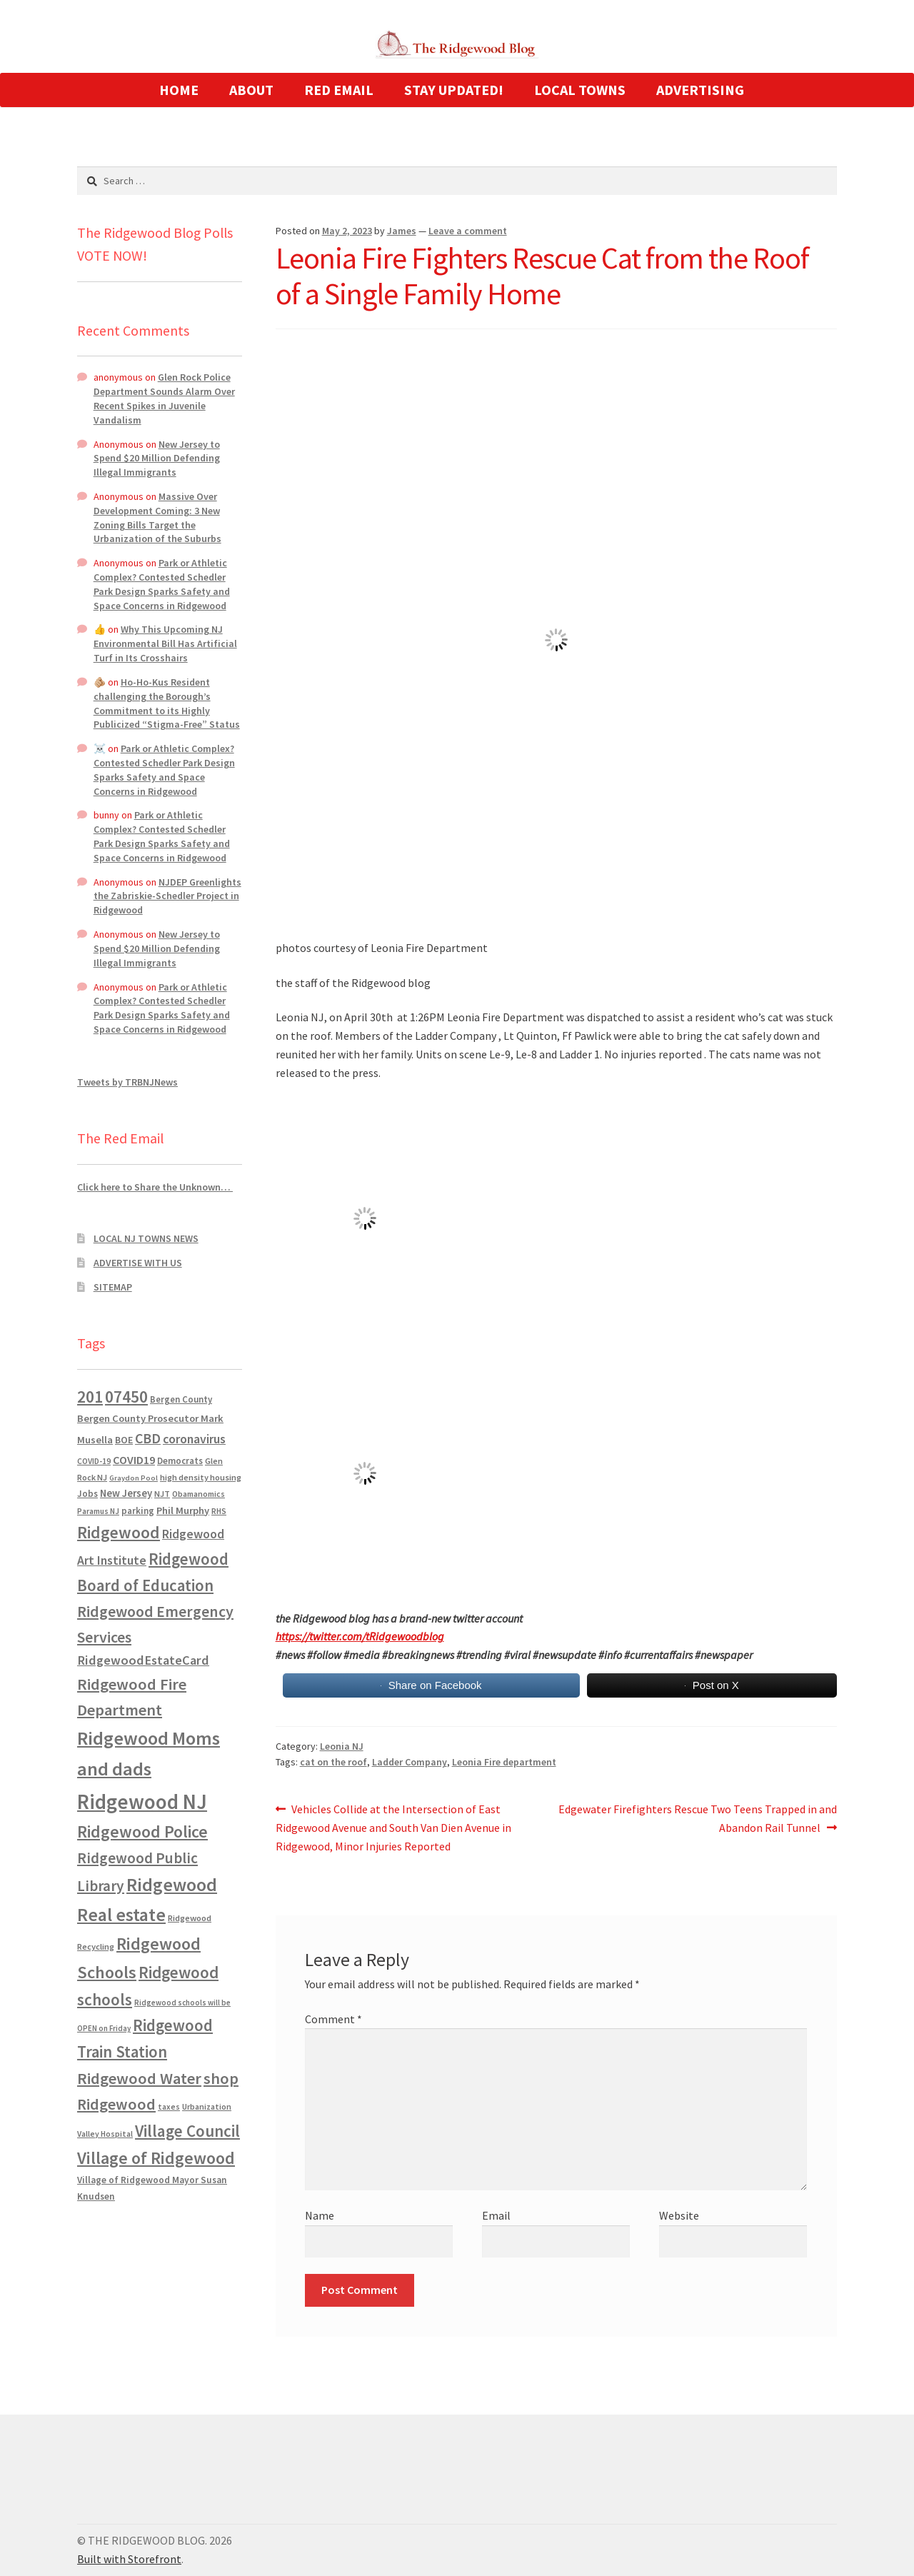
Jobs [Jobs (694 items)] (87, 1494)
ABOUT (251, 90)
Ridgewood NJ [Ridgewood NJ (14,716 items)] (142, 1801)
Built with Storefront (129, 2559)
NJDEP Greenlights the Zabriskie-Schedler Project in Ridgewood (167, 896)
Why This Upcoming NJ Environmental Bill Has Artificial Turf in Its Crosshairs (165, 643)
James (401, 230)
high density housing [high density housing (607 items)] (200, 1477)
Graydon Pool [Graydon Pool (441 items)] (133, 1478)
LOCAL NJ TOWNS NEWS (146, 1238)
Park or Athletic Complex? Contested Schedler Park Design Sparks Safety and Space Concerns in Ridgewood (162, 583)
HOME (179, 90)
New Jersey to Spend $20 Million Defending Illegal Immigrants (157, 458)
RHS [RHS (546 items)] (218, 1510)
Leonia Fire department (504, 1761)
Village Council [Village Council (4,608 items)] (187, 2130)
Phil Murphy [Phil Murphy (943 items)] (182, 1510)
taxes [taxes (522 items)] (169, 2107)
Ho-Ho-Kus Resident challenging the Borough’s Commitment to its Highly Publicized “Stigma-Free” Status (167, 703)
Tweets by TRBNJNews (127, 1082)
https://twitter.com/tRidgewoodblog (360, 1636)
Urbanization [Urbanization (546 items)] (206, 2106)
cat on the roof (333, 1761)
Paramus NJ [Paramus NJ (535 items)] (98, 1511)
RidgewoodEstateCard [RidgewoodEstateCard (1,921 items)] (143, 1660)
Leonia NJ (341, 1746)
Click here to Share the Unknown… (155, 1187)
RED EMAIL (338, 90)
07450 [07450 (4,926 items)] (126, 1396)
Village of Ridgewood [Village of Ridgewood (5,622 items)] (156, 2158)
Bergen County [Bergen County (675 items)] (181, 1399)
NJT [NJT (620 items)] (162, 1493)
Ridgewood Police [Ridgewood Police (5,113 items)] (142, 1831)
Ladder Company (409, 1761)
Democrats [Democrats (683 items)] (180, 1461)
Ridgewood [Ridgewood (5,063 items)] (118, 1532)
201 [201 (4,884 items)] (90, 1396)
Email (496, 2215)
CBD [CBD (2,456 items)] (148, 1438)
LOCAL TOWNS (580, 90)
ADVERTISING (700, 90)
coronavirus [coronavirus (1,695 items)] (194, 1439)
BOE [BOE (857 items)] (124, 1439)
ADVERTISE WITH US (138, 1262)
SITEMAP (113, 1287)
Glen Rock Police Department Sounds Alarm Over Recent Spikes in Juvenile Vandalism (164, 398)
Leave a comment (467, 230)
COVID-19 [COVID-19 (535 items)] (94, 1461)
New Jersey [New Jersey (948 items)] (126, 1493)
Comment (333, 2019)
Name (319, 2215)
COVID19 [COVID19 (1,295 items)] (134, 1460)
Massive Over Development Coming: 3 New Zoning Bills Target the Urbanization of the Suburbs (157, 517)
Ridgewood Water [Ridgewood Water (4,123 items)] (139, 2078)
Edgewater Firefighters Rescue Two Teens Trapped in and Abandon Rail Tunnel (697, 1817)
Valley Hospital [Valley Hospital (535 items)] (105, 2134)
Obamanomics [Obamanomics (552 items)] (198, 1493)
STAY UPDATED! (453, 90)
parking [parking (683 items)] (137, 1511)
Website (679, 2215)
